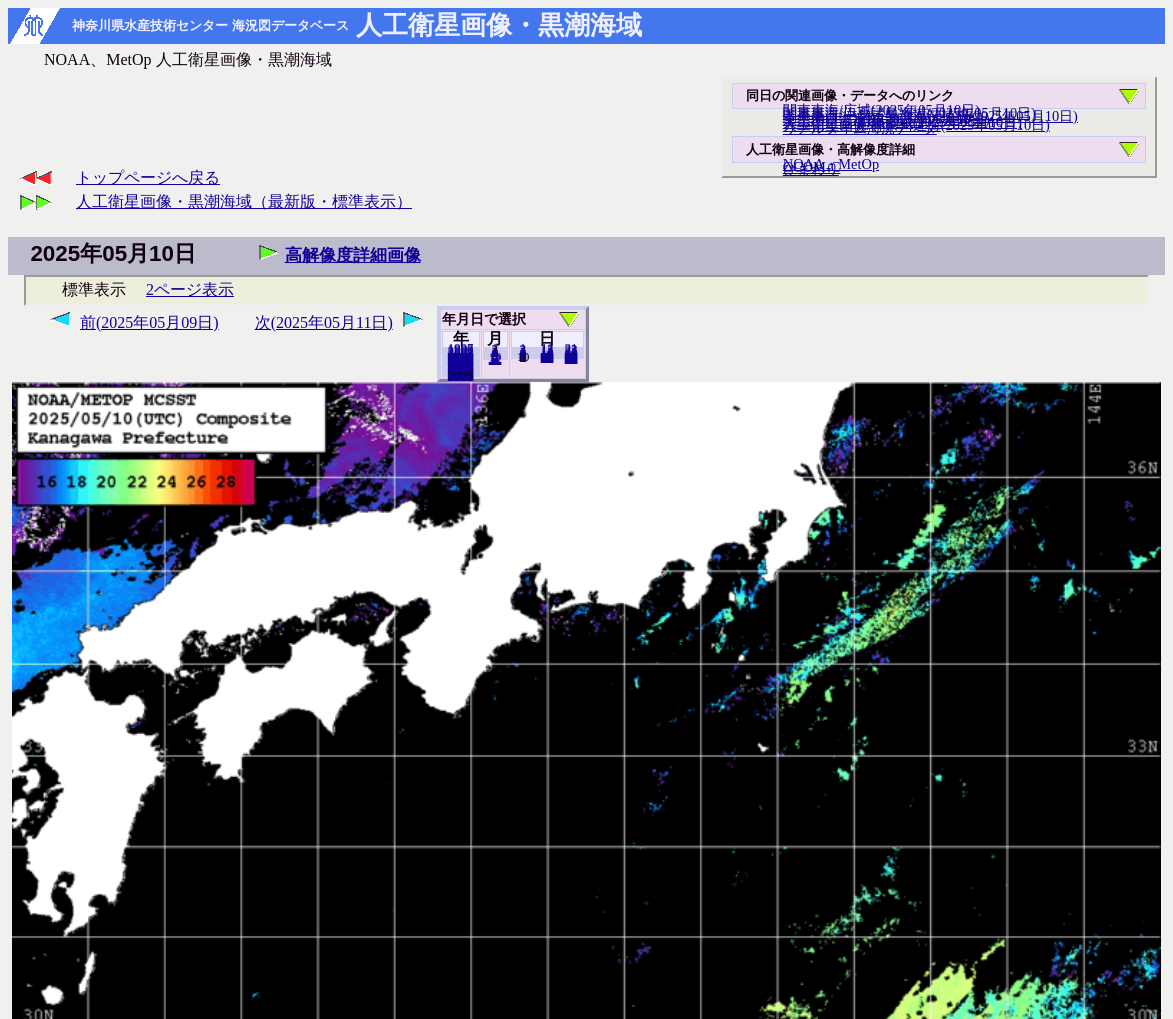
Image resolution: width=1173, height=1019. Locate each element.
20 (547, 357)
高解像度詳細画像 (353, 255)
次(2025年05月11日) (324, 322)
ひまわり (811, 169)
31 (571, 358)
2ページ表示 (190, 289)
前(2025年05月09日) (149, 322)
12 (495, 359)
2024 (461, 375)
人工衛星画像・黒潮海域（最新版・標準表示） (244, 201)
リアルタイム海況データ (860, 128)
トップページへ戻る (148, 177)
